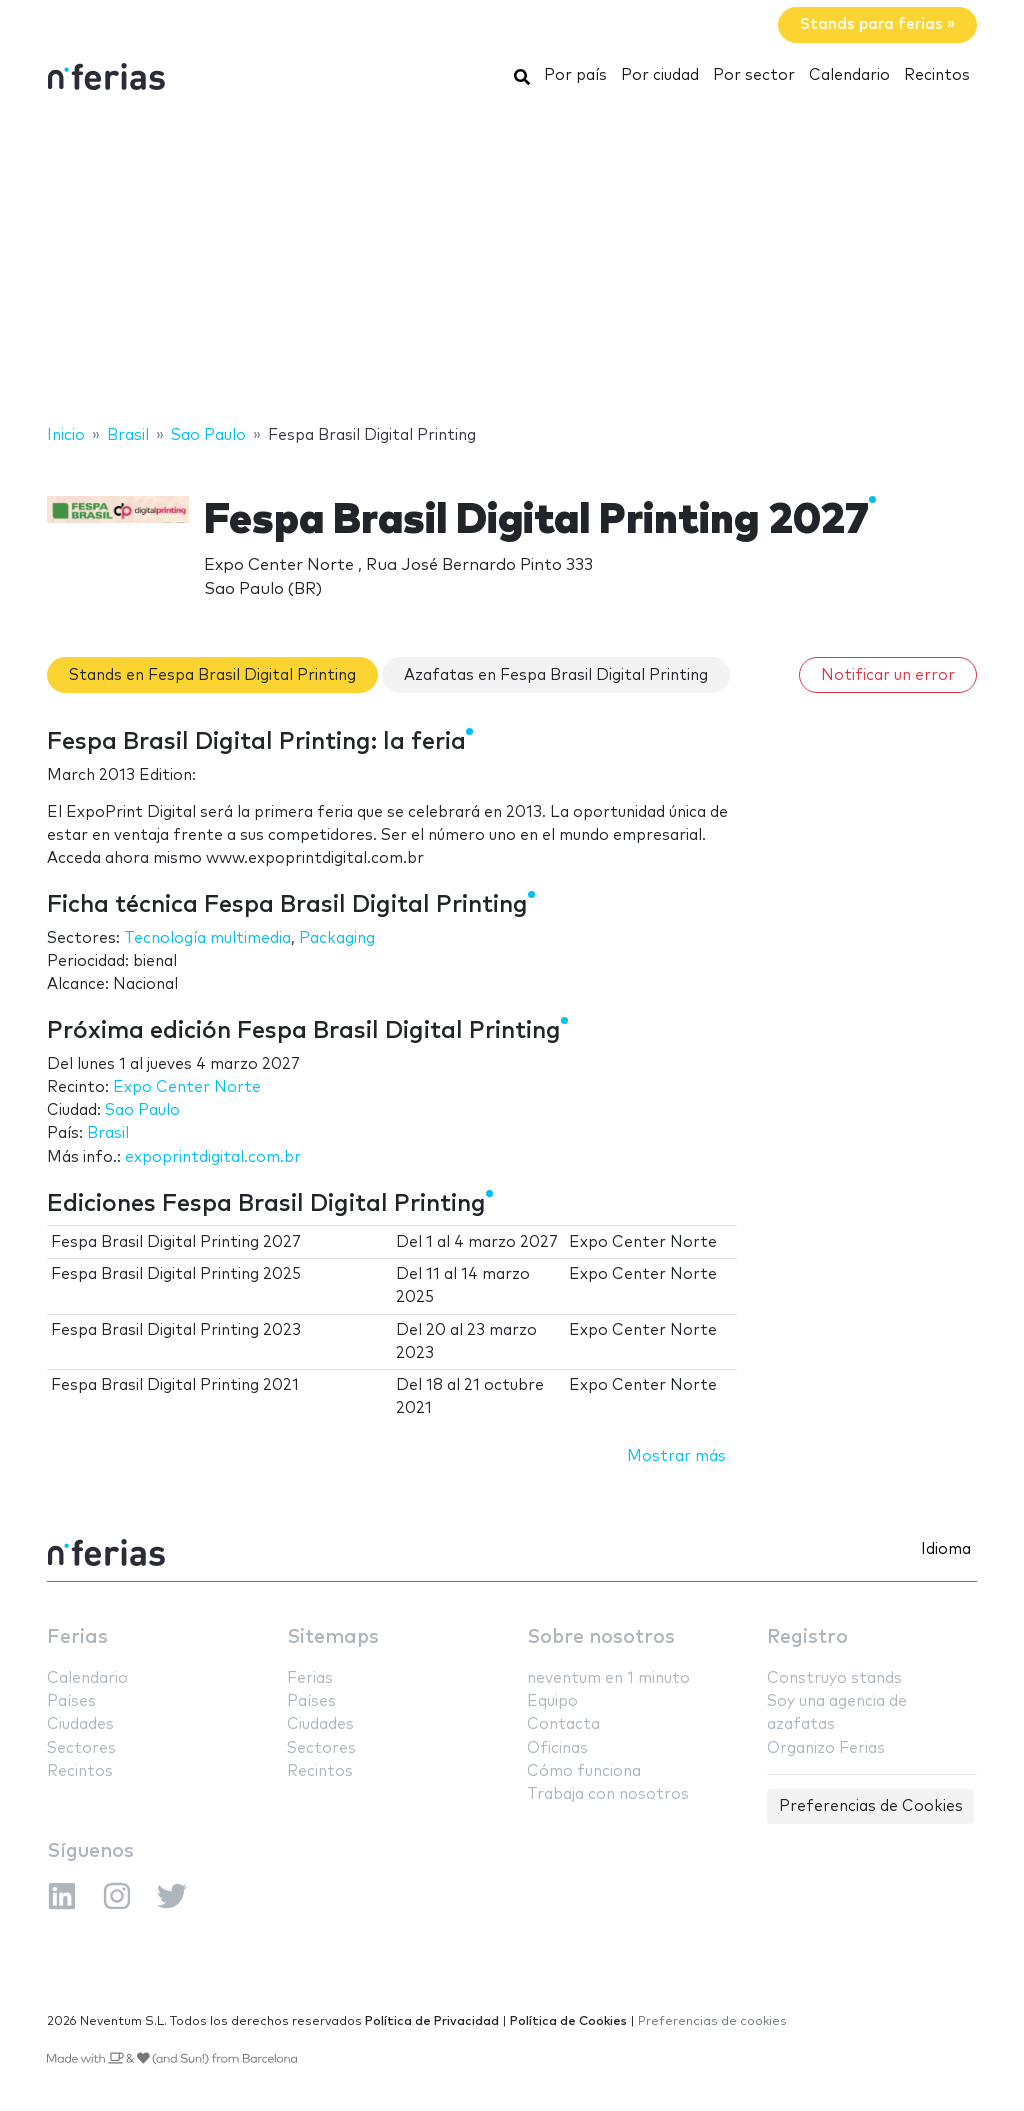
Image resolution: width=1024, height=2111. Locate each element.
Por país (575, 75)
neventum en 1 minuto (608, 1678)
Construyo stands (834, 1678)
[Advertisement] (512, 263)
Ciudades (80, 1724)
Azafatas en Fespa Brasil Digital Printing (556, 675)
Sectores (81, 1748)
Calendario (849, 75)
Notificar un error (888, 675)
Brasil (108, 1133)
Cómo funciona (584, 1771)
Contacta (563, 1724)
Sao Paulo (142, 1110)
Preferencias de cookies (712, 2021)
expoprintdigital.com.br (213, 1157)
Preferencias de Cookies (871, 1806)
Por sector (754, 75)
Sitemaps (333, 1637)
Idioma (946, 1549)
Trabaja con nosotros (608, 1794)
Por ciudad (660, 75)
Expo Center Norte (187, 1087)
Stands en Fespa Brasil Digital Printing (212, 675)
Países (71, 1701)
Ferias (77, 1637)
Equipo (552, 1701)
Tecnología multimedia (207, 938)
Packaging (337, 938)
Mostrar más (676, 1456)
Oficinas (557, 1748)
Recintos (937, 75)
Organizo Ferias (826, 1748)
